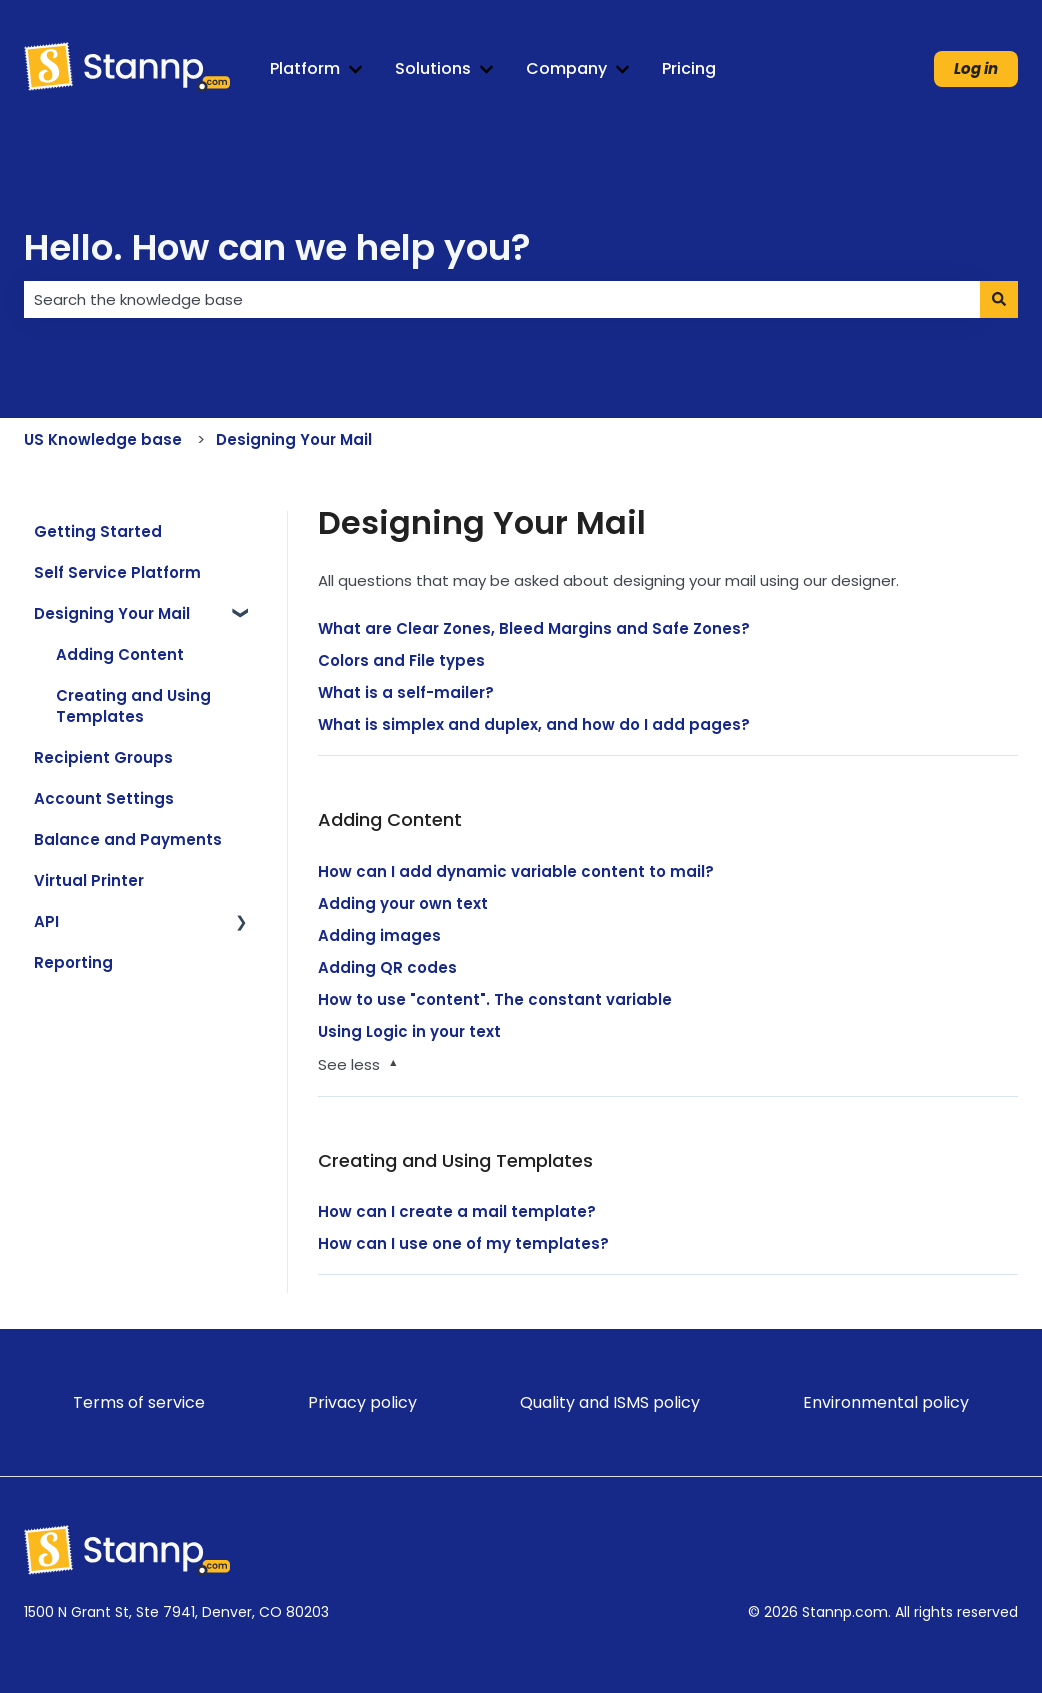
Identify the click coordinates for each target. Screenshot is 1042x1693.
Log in (976, 68)
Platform (305, 69)
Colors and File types (401, 660)
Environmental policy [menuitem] (886, 1402)
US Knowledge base (103, 439)
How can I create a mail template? (457, 1211)
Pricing (689, 69)
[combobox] (502, 299)
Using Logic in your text (409, 1031)
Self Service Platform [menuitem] (117, 572)
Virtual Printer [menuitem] (89, 880)
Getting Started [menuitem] (98, 531)
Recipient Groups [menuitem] (103, 757)
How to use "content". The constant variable (495, 999)
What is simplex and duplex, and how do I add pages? (534, 724)
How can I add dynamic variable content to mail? (516, 871)
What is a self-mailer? (406, 692)
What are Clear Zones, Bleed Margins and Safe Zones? (534, 628)
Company (566, 69)
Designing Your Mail (294, 439)
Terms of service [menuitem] (139, 1402)
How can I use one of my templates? (463, 1243)
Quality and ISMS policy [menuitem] (610, 1402)
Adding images (379, 935)
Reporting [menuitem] (73, 962)
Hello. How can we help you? (277, 247)
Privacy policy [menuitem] (362, 1402)
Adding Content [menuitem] (120, 654)
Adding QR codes (387, 967)
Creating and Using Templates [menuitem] (133, 706)
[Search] (999, 299)
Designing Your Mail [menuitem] (112, 613)
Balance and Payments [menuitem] (128, 839)
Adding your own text (403, 903)
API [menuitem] (46, 921)
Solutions (433, 69)
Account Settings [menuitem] (104, 798)
